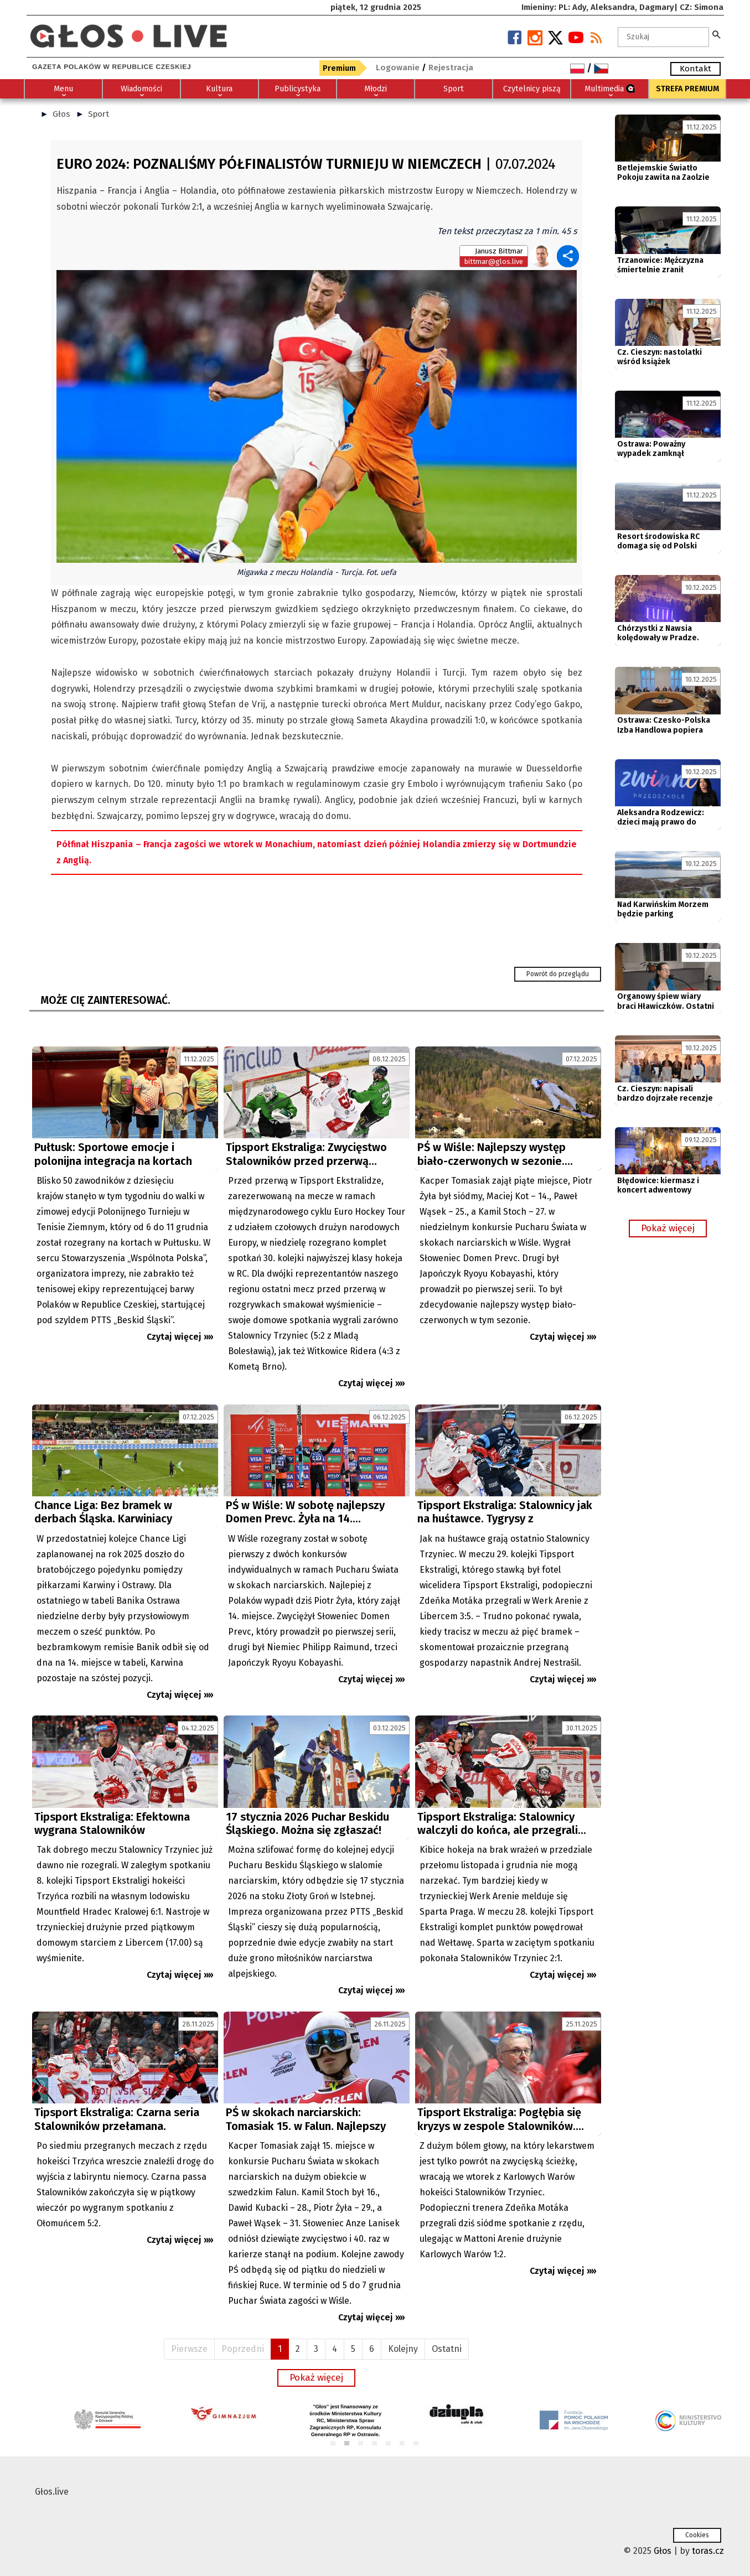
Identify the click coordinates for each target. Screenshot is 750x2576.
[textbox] (664, 37)
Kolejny (403, 2349)
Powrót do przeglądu (557, 974)
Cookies (697, 2535)
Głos (61, 114)
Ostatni (447, 2349)
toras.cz (708, 2551)
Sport (98, 114)
